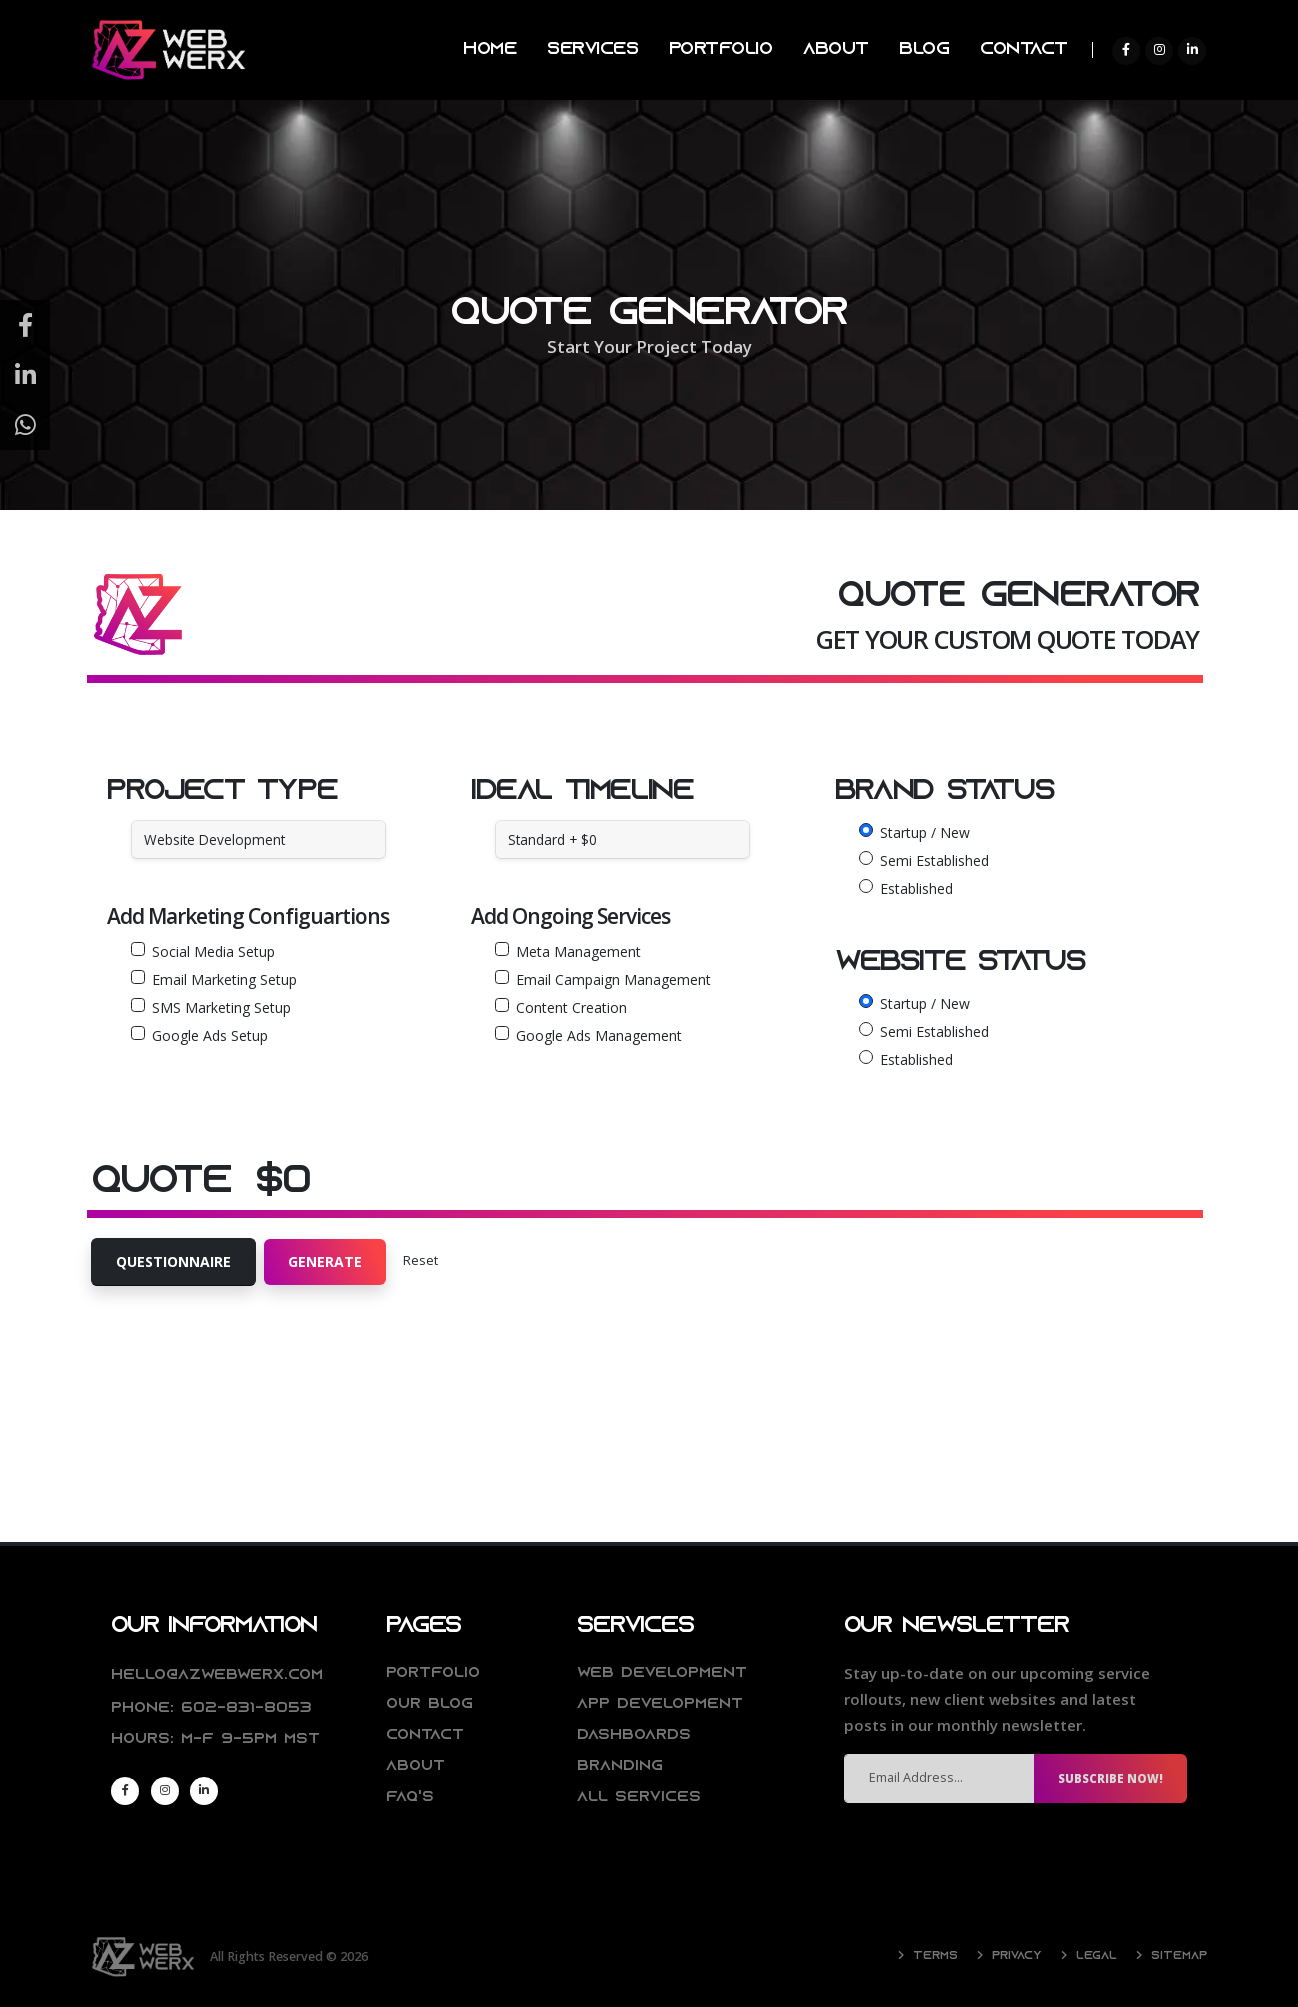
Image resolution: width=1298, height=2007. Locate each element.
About (416, 1766)
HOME (489, 49)
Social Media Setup (213, 951)
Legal (1091, 1956)
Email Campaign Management (613, 979)
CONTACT (1024, 49)
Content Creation (571, 1007)
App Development (663, 1704)
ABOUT (836, 49)
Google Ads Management (599, 1035)
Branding (622, 1766)
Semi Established (934, 860)
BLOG (924, 49)
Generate (325, 1261)
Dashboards (636, 1735)
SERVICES (592, 49)
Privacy (1010, 1956)
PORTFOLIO (721, 49)
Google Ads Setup (210, 1035)
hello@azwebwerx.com (220, 1675)
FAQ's (410, 1797)
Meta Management (578, 951)
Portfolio (434, 1673)
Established (916, 888)
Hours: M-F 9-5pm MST (220, 1739)
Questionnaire (173, 1261)
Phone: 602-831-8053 (215, 1708)
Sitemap (1175, 1956)
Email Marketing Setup (224, 979)
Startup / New (925, 832)
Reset (420, 1260)
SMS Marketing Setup (221, 1007)
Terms (927, 1956)
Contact (426, 1735)
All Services (639, 1797)
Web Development (665, 1673)
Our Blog (431, 1704)
